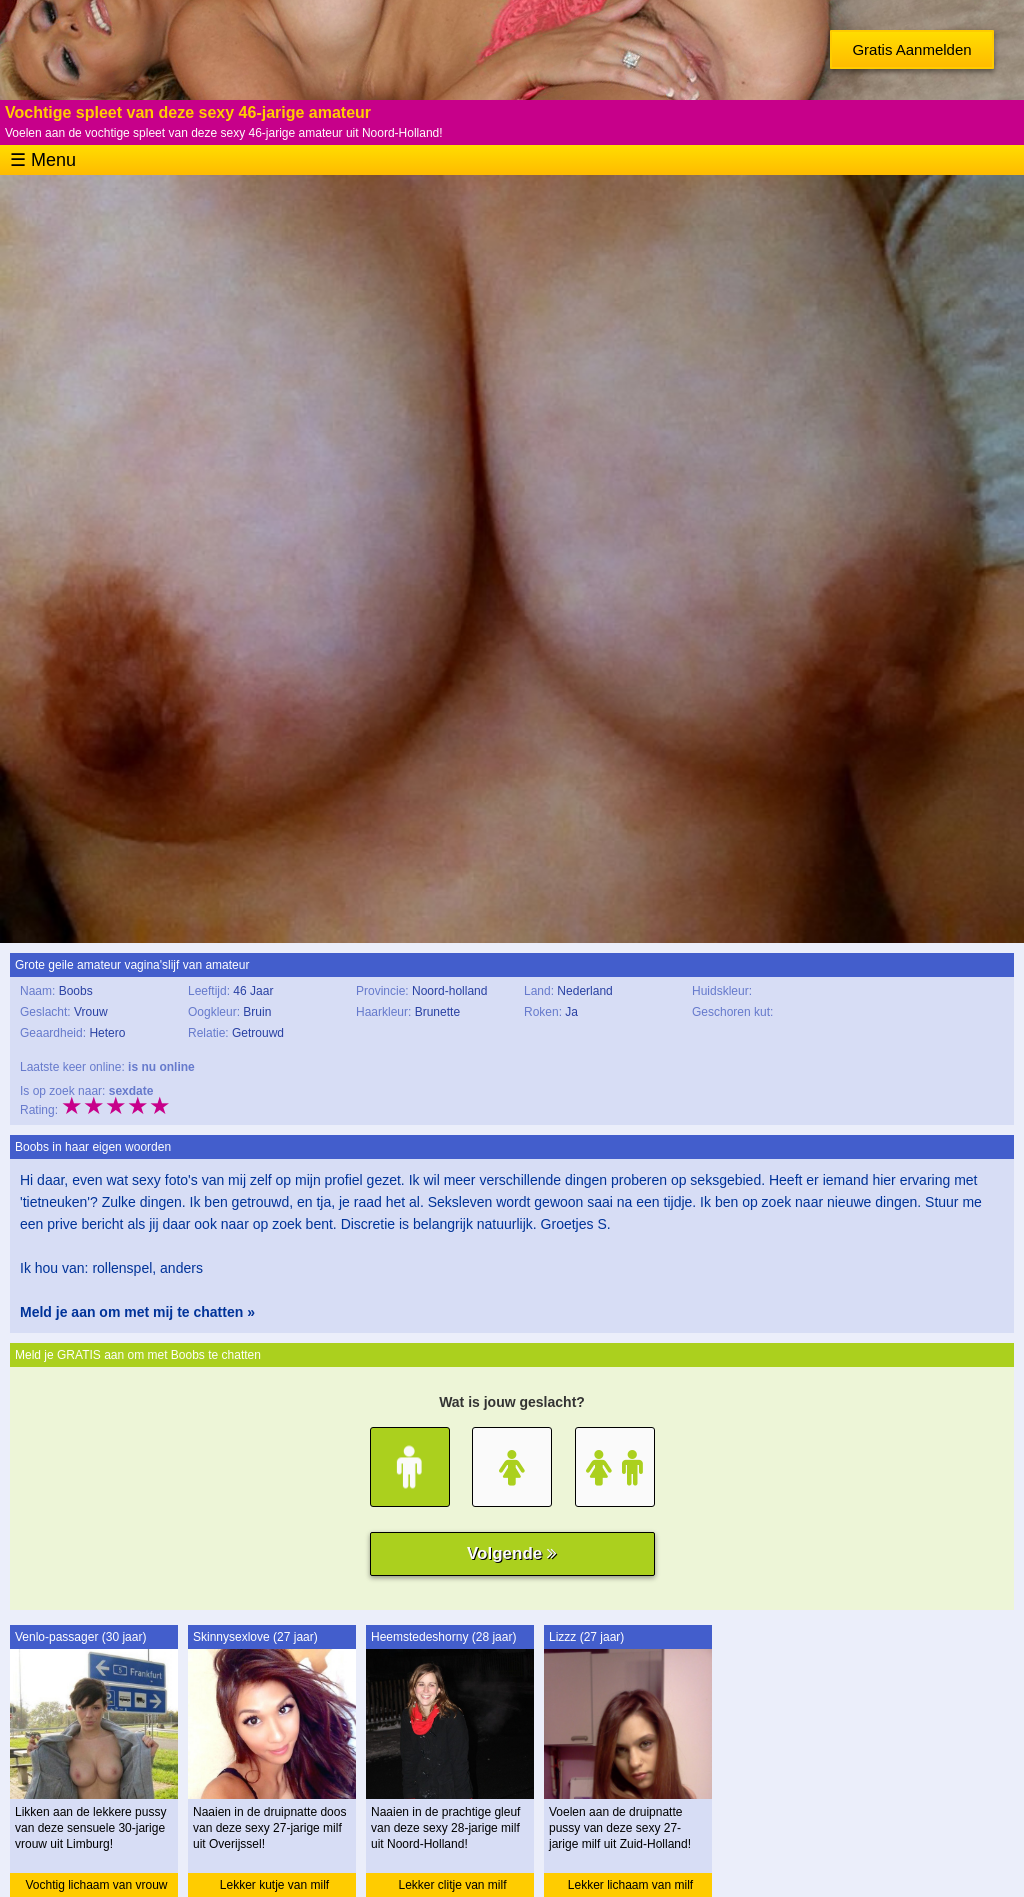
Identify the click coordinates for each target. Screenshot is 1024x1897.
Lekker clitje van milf (452, 1885)
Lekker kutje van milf (274, 1885)
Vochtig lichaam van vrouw (96, 1885)
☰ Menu (43, 160)
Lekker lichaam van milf (630, 1885)
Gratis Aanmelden (911, 49)
